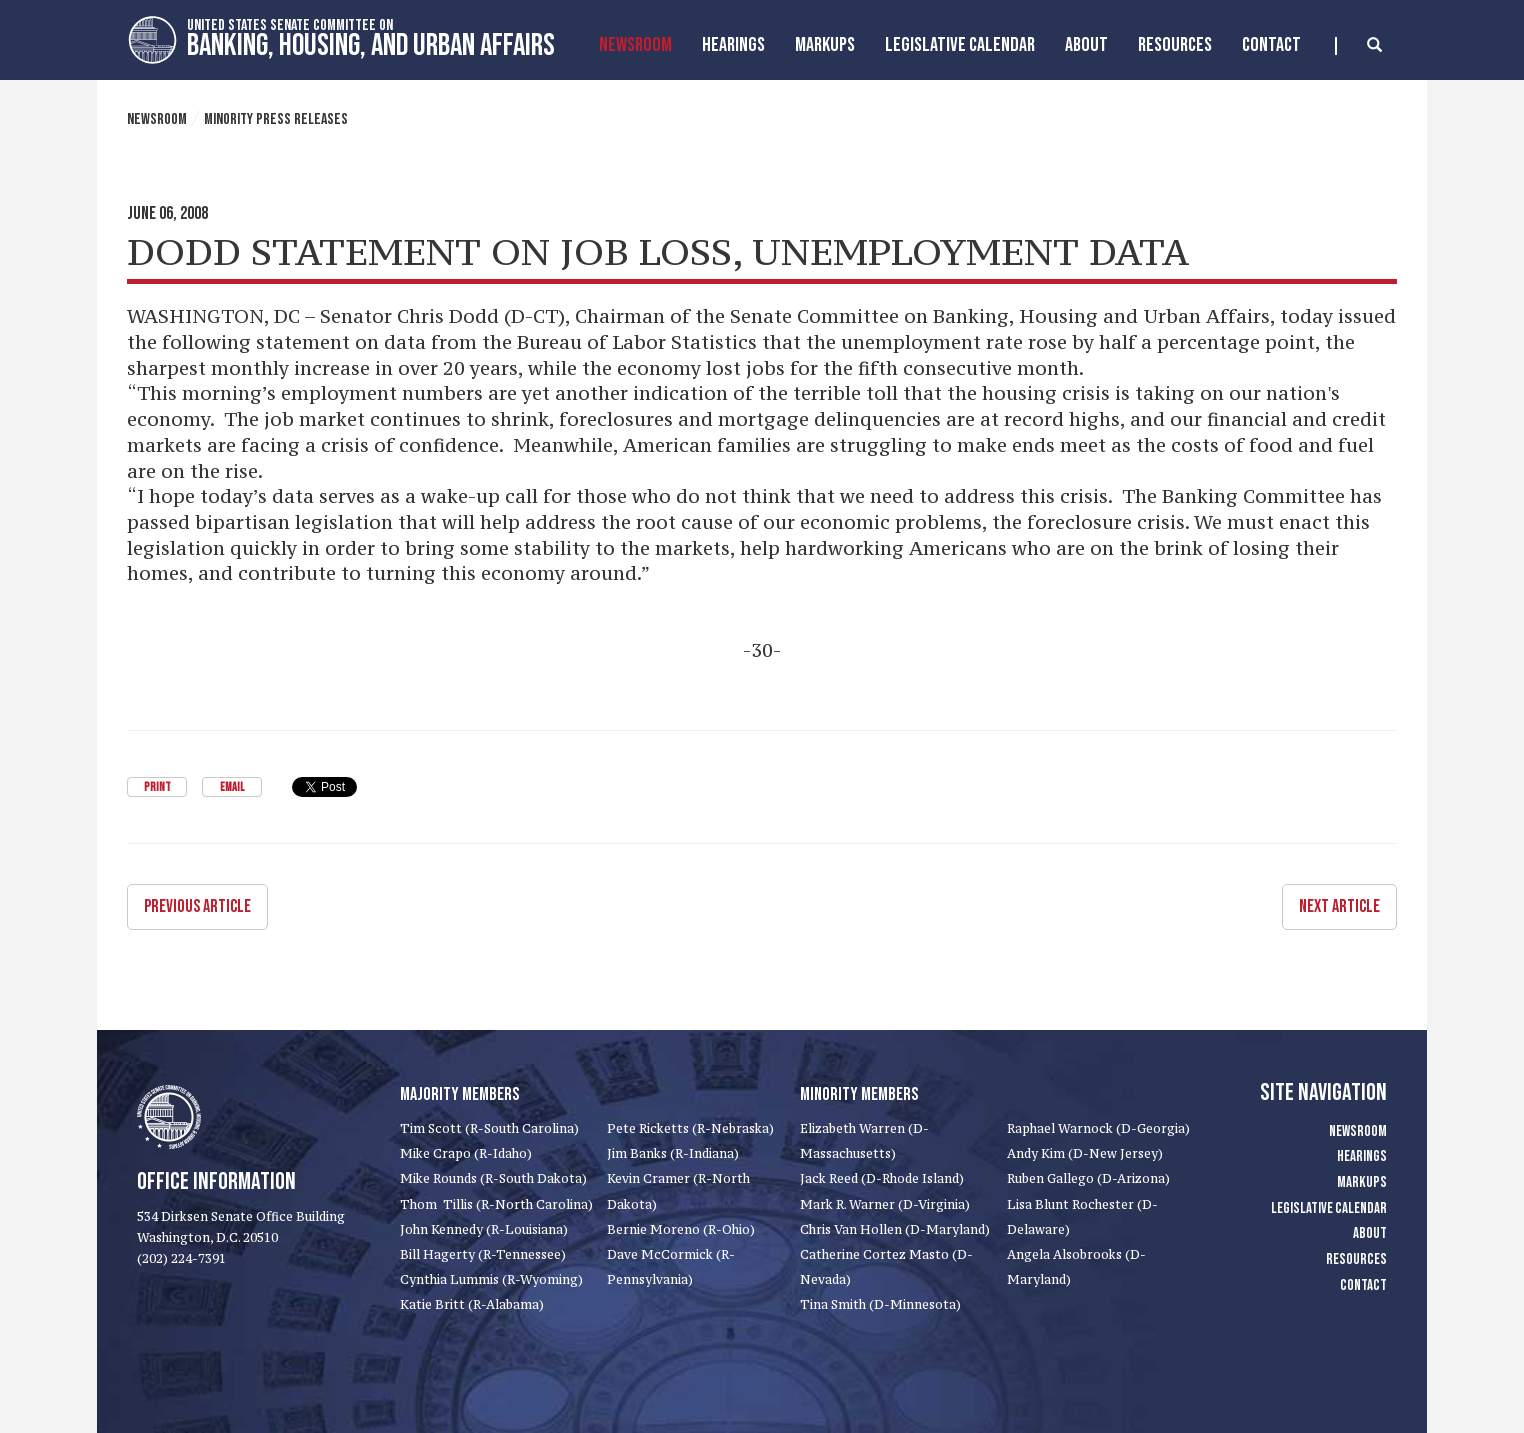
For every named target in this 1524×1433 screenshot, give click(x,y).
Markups (1362, 1182)
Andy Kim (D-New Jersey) (1085, 1153)
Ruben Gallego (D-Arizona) (1088, 1178)
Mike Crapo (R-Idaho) (466, 1153)
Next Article (1339, 906)
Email (232, 787)
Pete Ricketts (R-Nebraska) (690, 1128)
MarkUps (825, 45)
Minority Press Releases (276, 119)
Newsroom (635, 45)
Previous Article (197, 906)
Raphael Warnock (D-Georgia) (1098, 1128)
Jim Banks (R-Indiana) (673, 1153)
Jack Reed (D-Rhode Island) (882, 1178)
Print (157, 787)
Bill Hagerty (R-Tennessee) (483, 1254)
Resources (1175, 45)
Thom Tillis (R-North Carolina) (496, 1204)
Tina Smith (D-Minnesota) (880, 1304)
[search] (1358, 46)
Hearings (733, 45)
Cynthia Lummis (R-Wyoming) (491, 1279)
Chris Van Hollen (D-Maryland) (895, 1229)
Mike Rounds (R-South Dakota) (493, 1178)
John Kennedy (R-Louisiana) (484, 1229)
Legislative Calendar (960, 45)
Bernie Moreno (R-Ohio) (681, 1229)
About (1086, 45)
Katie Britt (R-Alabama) (472, 1304)
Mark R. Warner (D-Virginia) (885, 1204)
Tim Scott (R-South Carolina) (489, 1128)
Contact (1271, 45)
